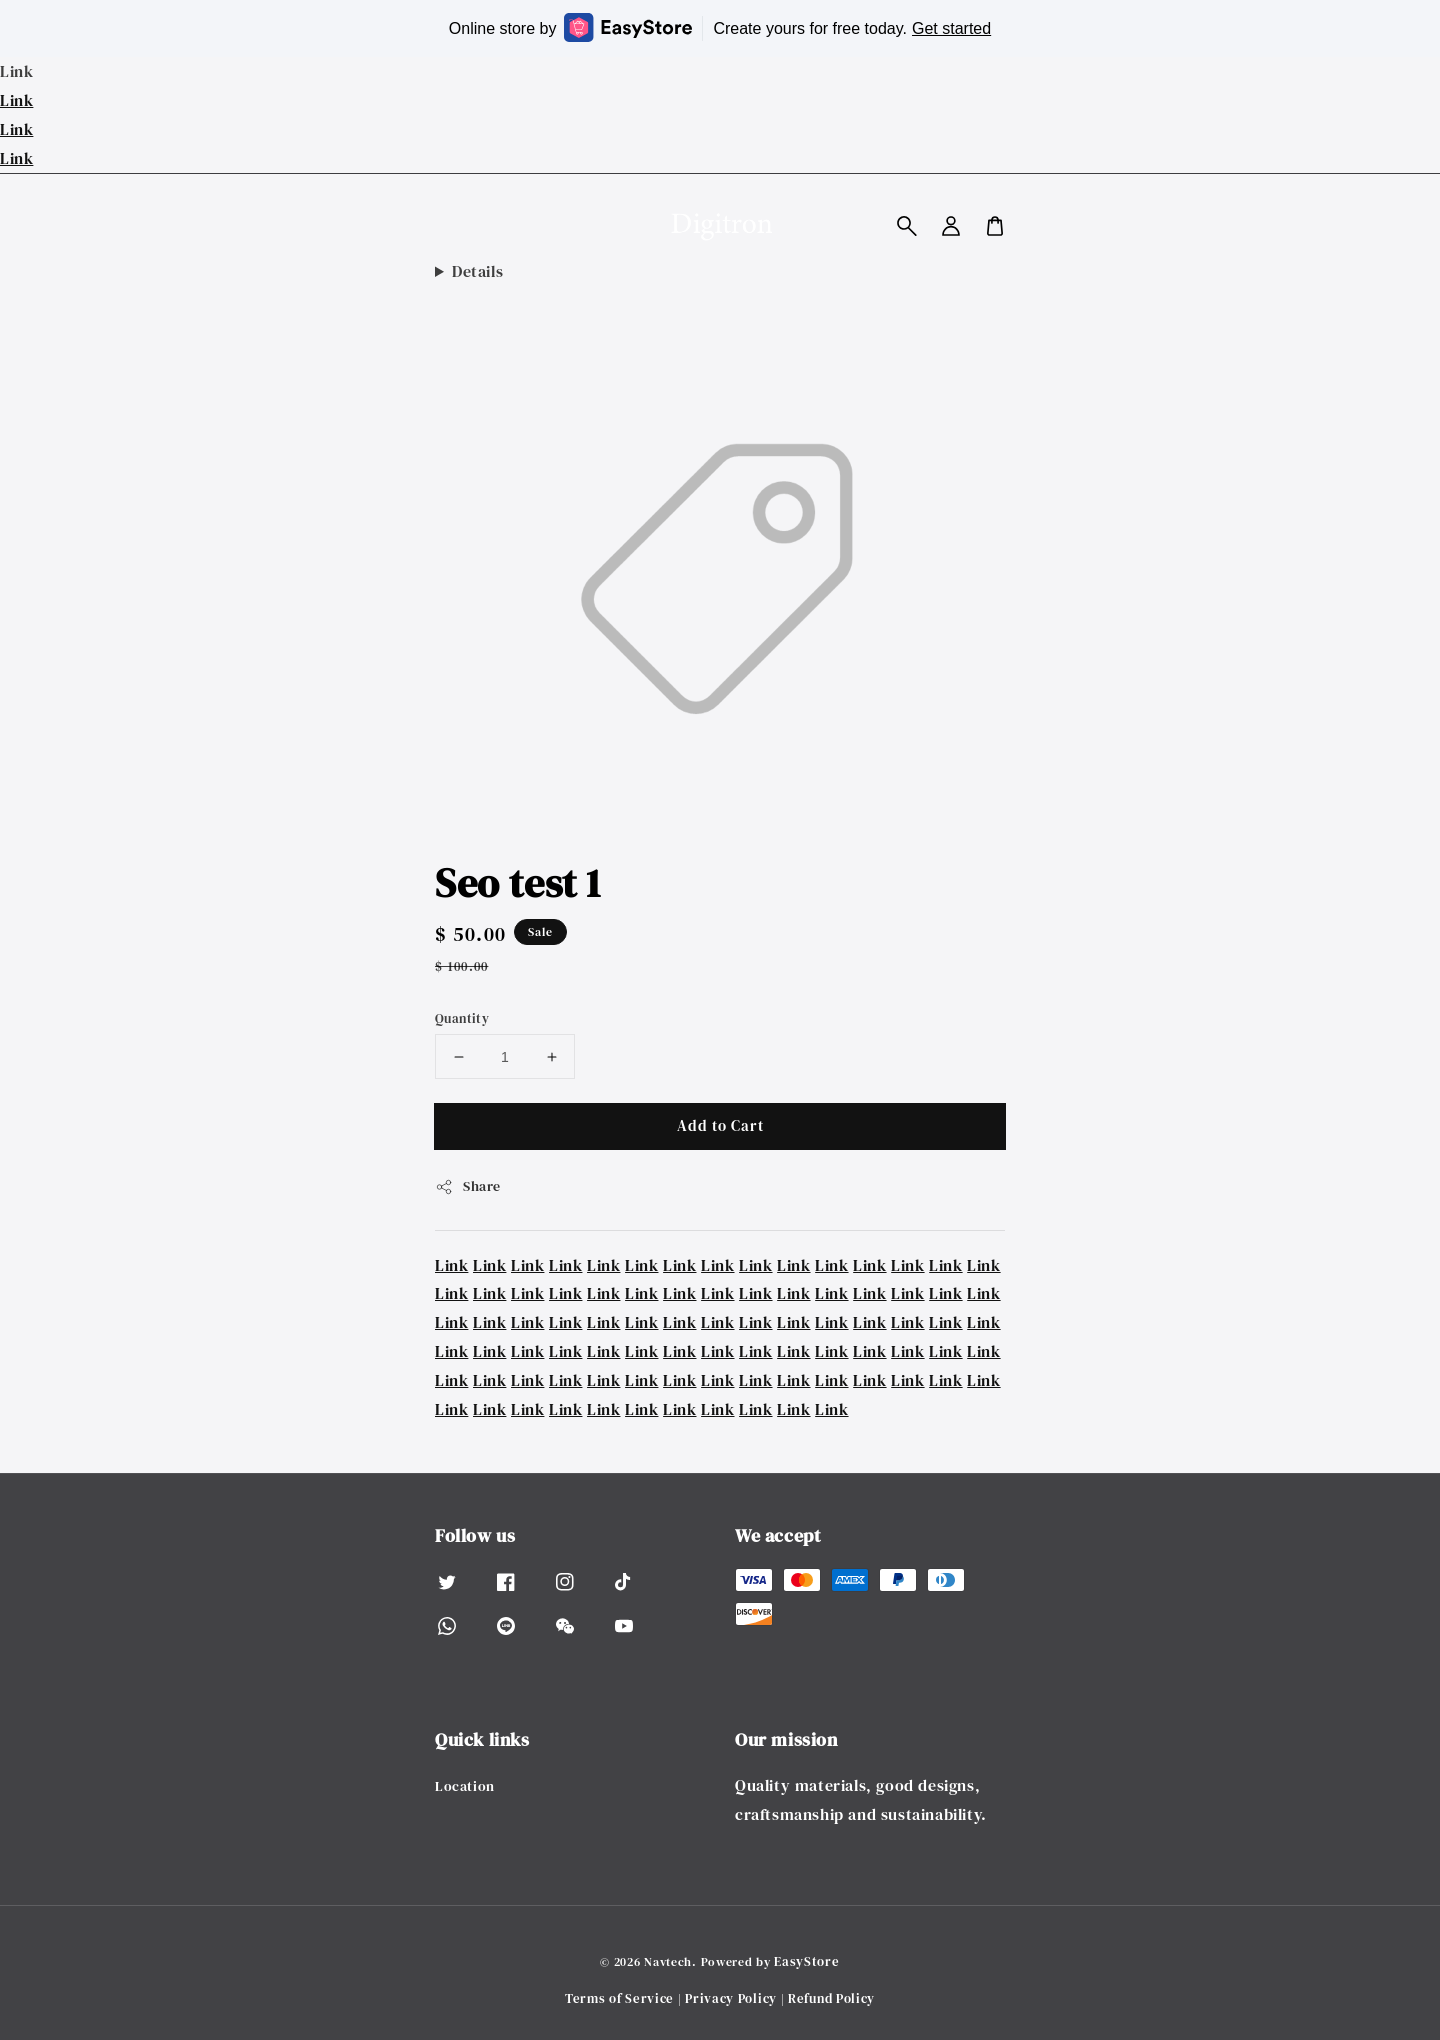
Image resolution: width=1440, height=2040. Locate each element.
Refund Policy (831, 1998)
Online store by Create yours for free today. (720, 27)
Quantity (462, 1018)
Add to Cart (720, 1125)
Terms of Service (619, 1998)
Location (465, 1786)
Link (16, 100)
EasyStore (806, 1961)
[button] (907, 226)
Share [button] (468, 1186)
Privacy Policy (731, 1998)
